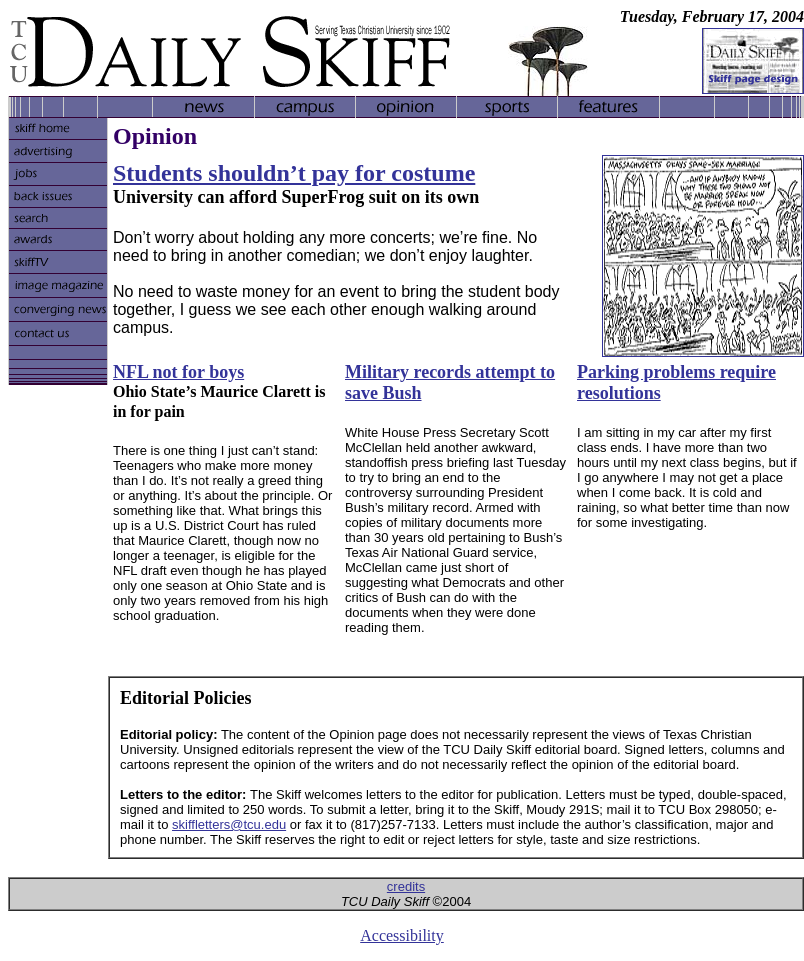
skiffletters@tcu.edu (229, 824)
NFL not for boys (178, 372)
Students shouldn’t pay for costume (294, 173)
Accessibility (402, 935)
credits (406, 886)
